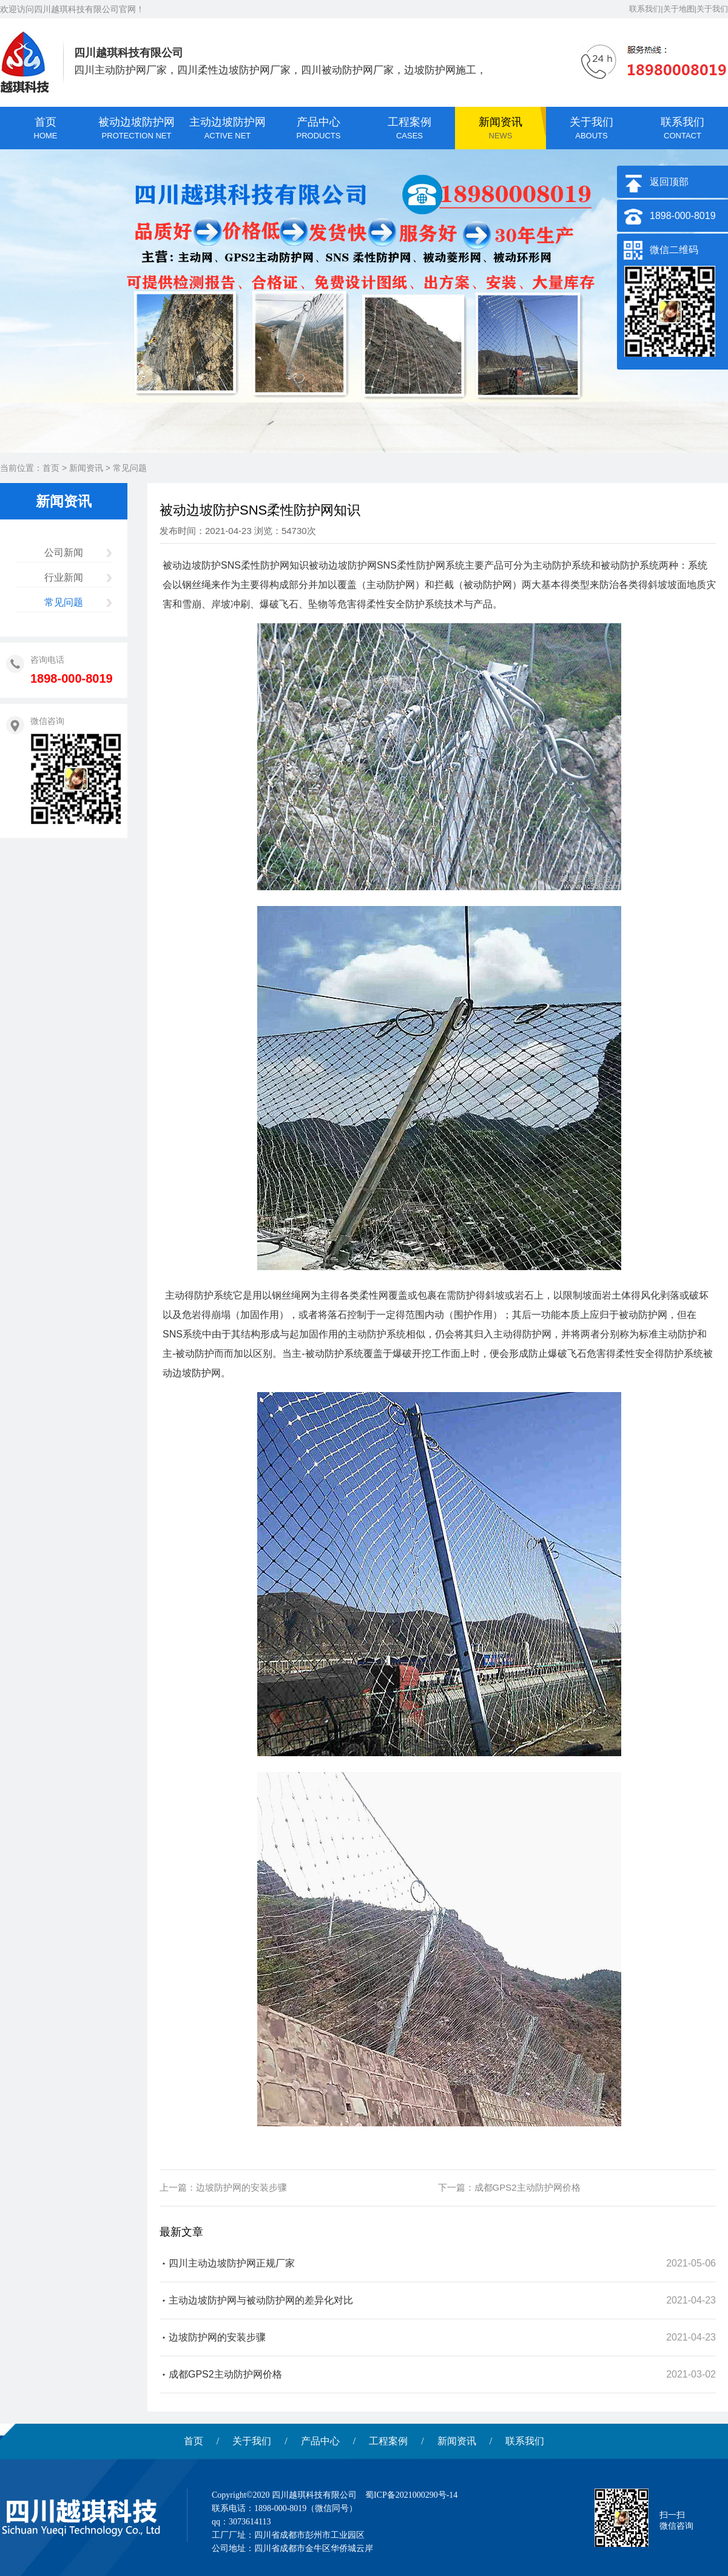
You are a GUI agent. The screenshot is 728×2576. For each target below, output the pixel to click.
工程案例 (388, 2441)
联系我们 (524, 2441)
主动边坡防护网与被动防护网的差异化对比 (261, 2300)
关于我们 (251, 2441)
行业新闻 (63, 577)
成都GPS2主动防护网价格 (527, 2187)
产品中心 (320, 2441)
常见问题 (130, 468)
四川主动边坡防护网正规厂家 (232, 2263)
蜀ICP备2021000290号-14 (411, 2495)
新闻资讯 (86, 468)
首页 (50, 468)
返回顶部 (669, 182)
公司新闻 (63, 552)
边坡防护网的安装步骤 (241, 2187)
